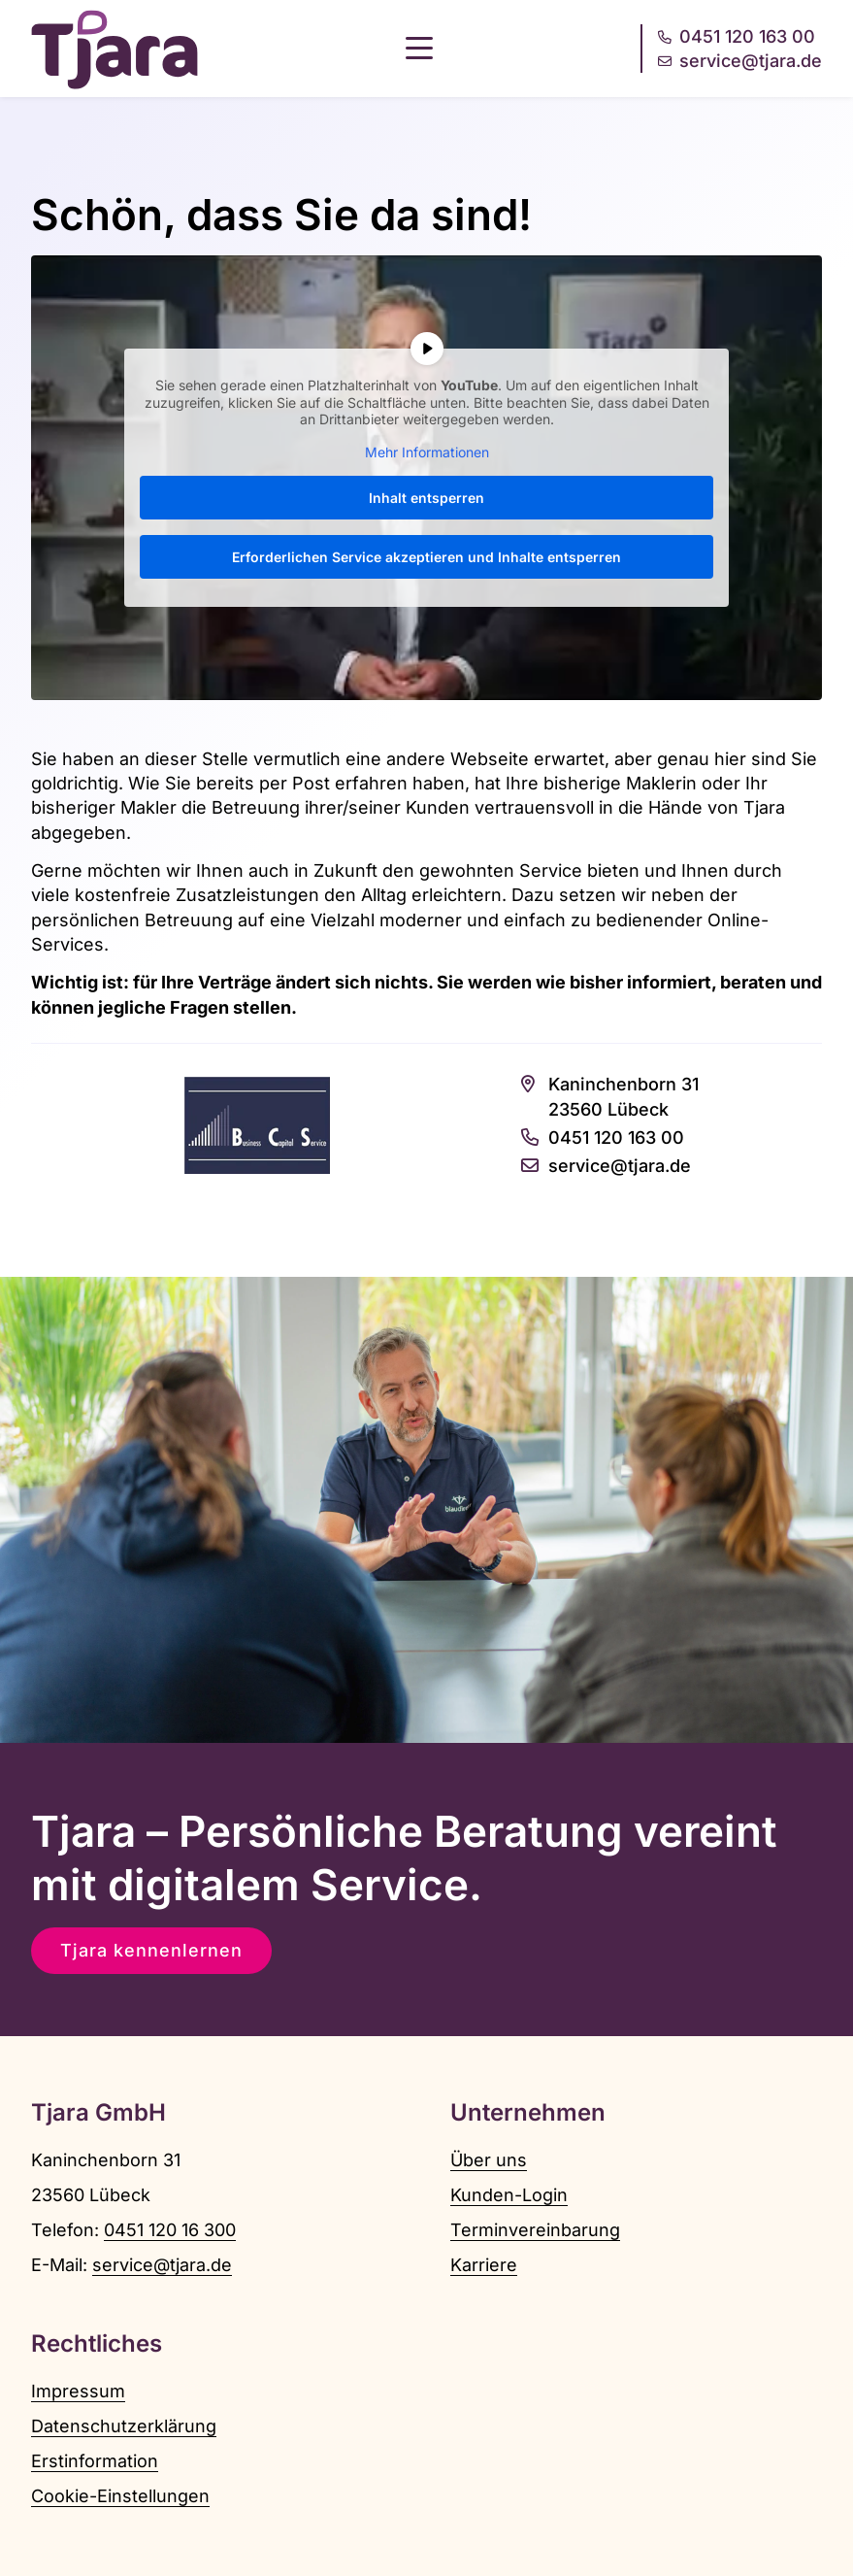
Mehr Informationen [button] (427, 451)
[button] (419, 48)
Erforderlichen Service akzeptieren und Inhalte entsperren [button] (426, 557)
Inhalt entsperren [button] (426, 497)
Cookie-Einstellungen (120, 2496)
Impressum (78, 2391)
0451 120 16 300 (170, 2230)
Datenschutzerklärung (123, 2426)
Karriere (483, 2265)
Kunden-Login (509, 2195)
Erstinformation (94, 2461)
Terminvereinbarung (535, 2230)
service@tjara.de (162, 2265)
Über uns (488, 2160)
